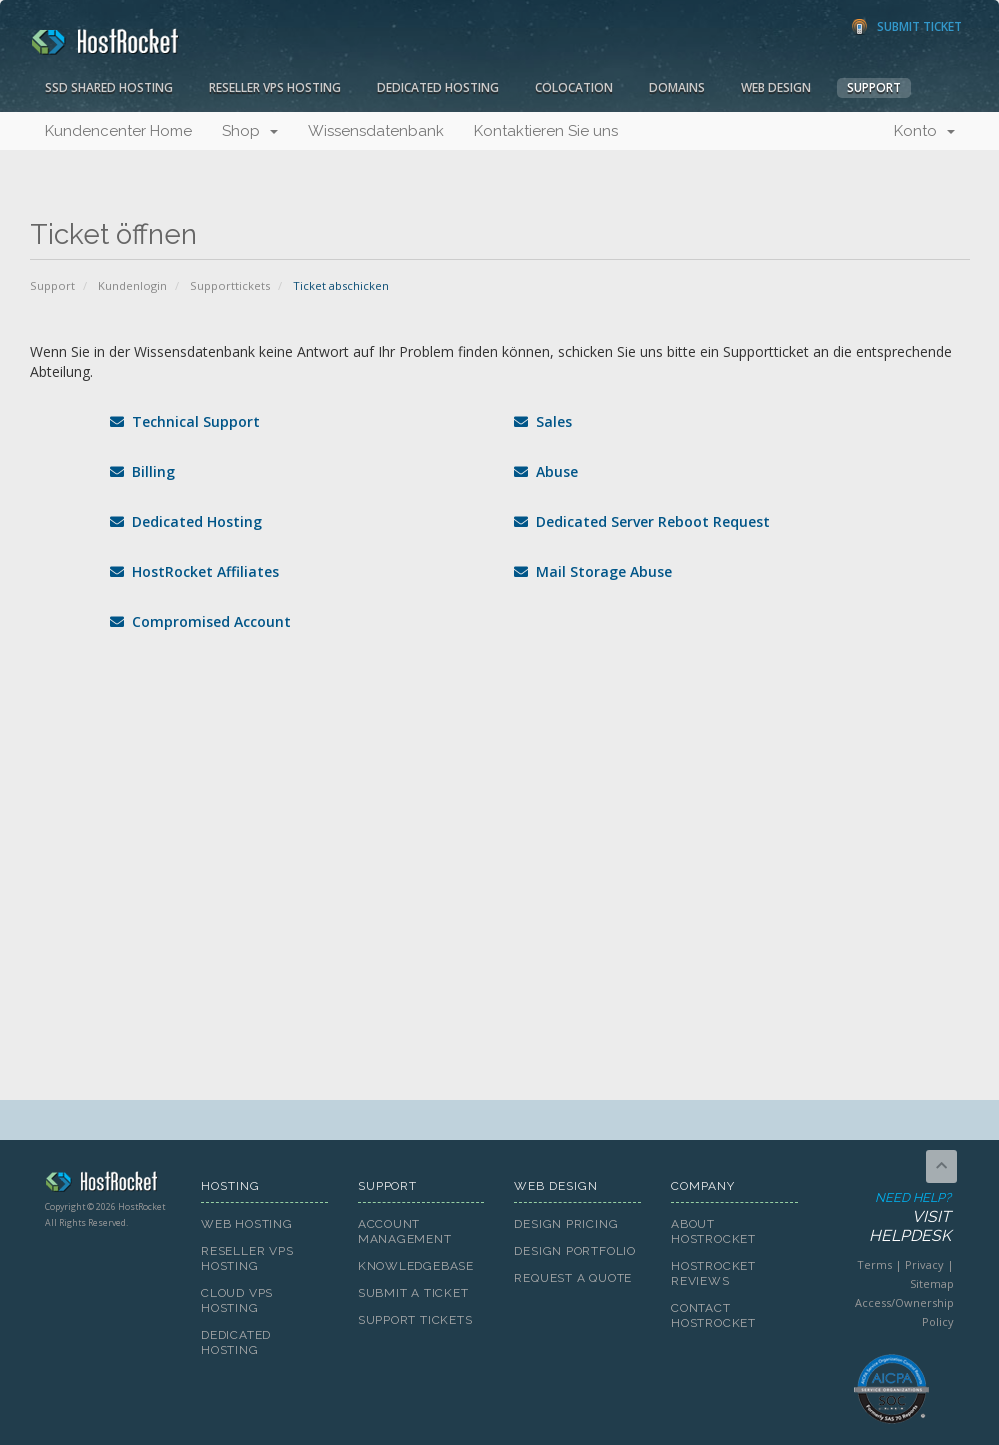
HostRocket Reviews (713, 1273)
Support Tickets (415, 1320)
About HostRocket (713, 1231)
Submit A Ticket (413, 1293)
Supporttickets (230, 285)
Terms (874, 1264)
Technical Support (185, 421)
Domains (677, 87)
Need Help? (890, 1218)
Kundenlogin (132, 285)
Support (874, 87)
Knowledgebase (416, 1266)
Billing (142, 471)
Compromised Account (200, 621)
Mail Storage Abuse (593, 571)
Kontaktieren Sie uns (546, 131)
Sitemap (932, 1283)
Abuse (546, 471)
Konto (924, 131)
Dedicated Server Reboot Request (642, 521)
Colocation (574, 87)
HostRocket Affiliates (194, 571)
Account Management (405, 1231)
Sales (543, 421)
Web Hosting (247, 1224)
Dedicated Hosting (438, 87)
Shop (250, 131)
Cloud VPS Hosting (237, 1300)
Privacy (924, 1264)
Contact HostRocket (713, 1315)
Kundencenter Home (118, 131)
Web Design (776, 87)
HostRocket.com (108, 1185)
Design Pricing (566, 1224)
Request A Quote (573, 1278)
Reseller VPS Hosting (275, 87)
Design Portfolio (574, 1251)
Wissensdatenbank (376, 131)
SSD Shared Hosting (109, 87)
